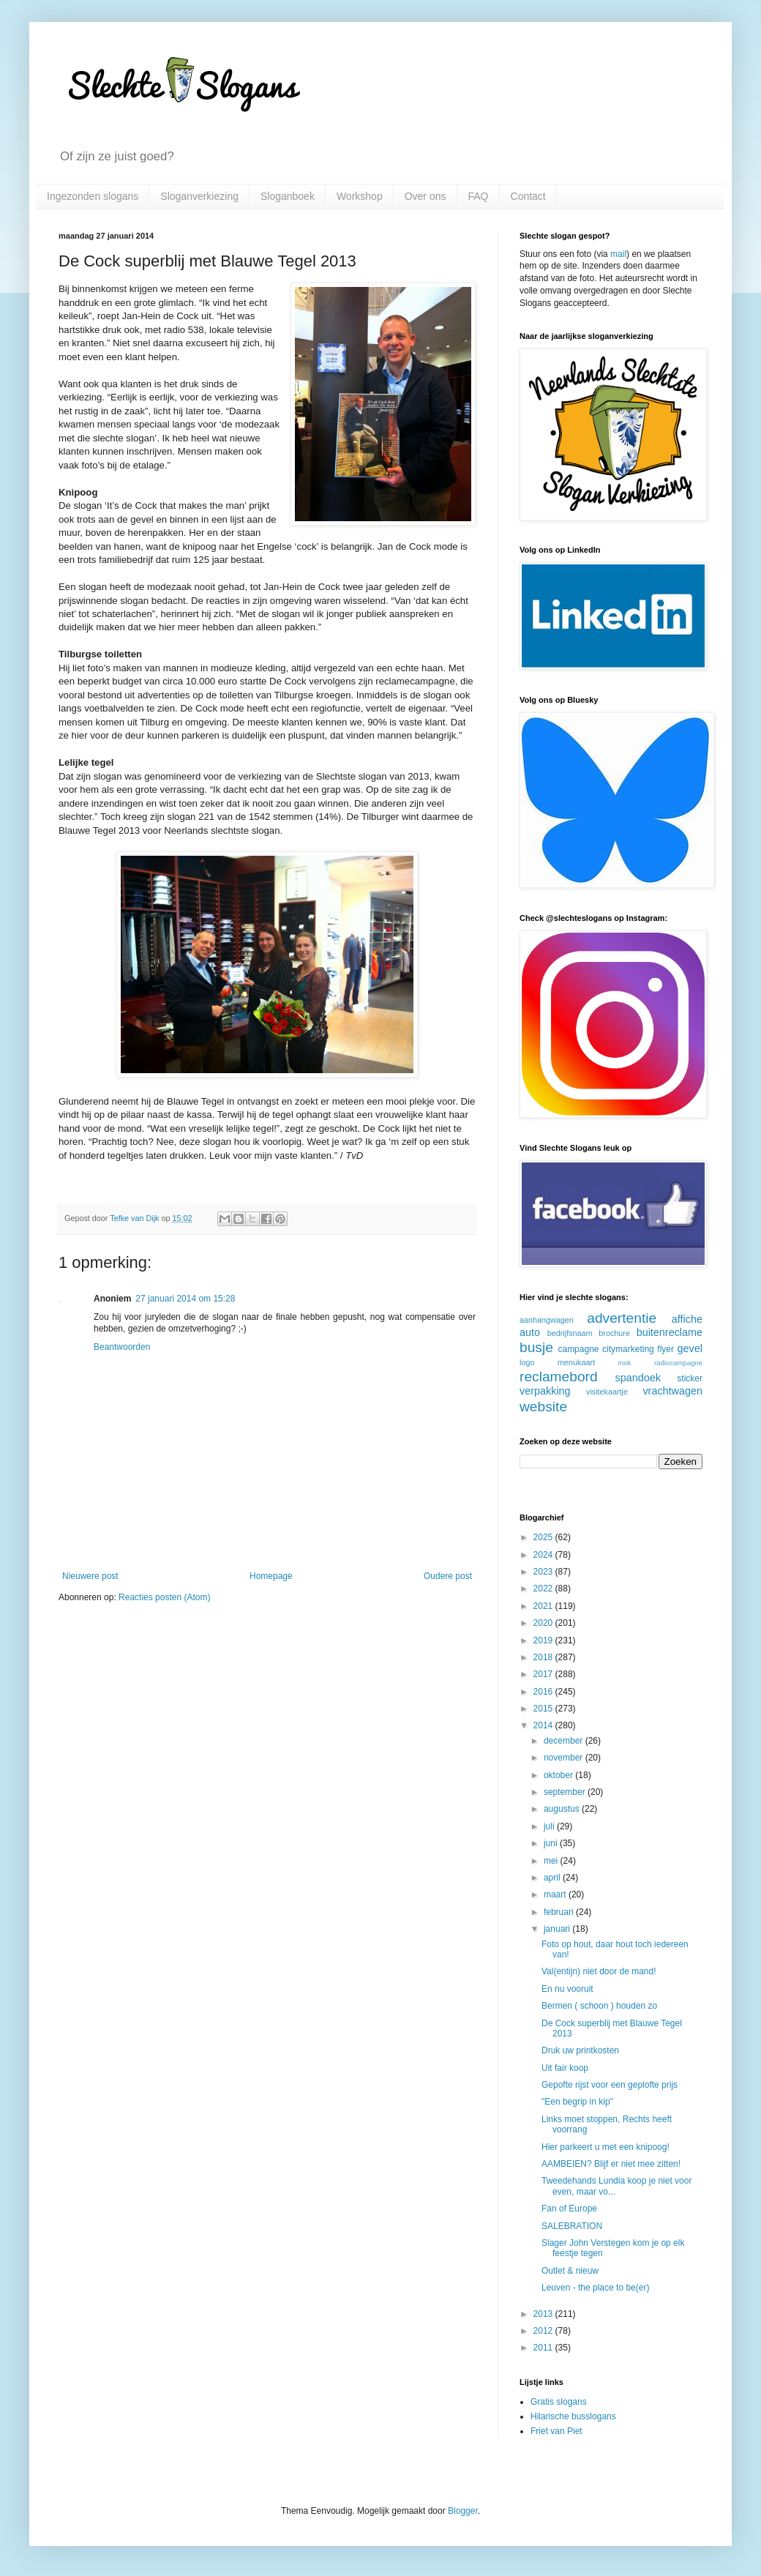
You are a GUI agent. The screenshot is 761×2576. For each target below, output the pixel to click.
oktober (559, 1775)
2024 (544, 1555)
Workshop (360, 196)
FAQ (478, 196)
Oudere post (448, 1576)
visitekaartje (607, 1391)
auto (530, 1332)
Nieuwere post (90, 1576)
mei (552, 1861)
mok (624, 1363)
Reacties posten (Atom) (164, 1597)
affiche (687, 1319)
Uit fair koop (564, 2068)
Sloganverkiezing (199, 196)
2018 (544, 1657)
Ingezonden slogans (92, 196)
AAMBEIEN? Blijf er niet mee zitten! (611, 2164)
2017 (544, 1674)
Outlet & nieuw (570, 2271)
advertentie (621, 1318)
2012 (544, 2331)
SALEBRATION (571, 2226)
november (564, 1757)
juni (552, 1843)
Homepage (271, 1576)
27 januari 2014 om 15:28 (185, 1298)
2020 (544, 1623)
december (564, 1741)
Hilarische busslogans (573, 2416)
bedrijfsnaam (570, 1333)
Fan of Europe (569, 2208)
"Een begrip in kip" (577, 2102)
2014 (544, 1725)
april (553, 1878)
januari (558, 1929)
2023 (544, 1572)
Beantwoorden (122, 1347)
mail (618, 254)
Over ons (425, 196)
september (566, 1792)
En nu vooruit (567, 1989)
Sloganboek (287, 196)
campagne (578, 1349)
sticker (689, 1378)
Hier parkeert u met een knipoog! (605, 2147)
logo (527, 1362)
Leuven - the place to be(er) (595, 2287)
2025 (544, 1537)
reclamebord (559, 1376)
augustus (563, 1809)
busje (536, 1347)
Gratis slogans (559, 2402)
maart (556, 1894)
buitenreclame (669, 1332)
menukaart (576, 1362)
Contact (528, 196)
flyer (665, 1349)
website (543, 1406)
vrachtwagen (672, 1391)
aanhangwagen (547, 1319)
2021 (544, 1606)
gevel (690, 1348)
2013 (544, 2314)
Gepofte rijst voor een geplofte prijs (609, 2085)
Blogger (463, 2511)
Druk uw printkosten (580, 2050)
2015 (544, 1708)
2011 (544, 2347)
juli (550, 1826)
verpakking (545, 1391)
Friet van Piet (556, 2431)
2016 (544, 1692)
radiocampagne (678, 1363)
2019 (544, 1640)
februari (560, 1912)
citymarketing (628, 1349)
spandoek (637, 1378)
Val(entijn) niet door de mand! (598, 1971)
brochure (614, 1333)
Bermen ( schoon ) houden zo (599, 2006)
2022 (544, 1588)
